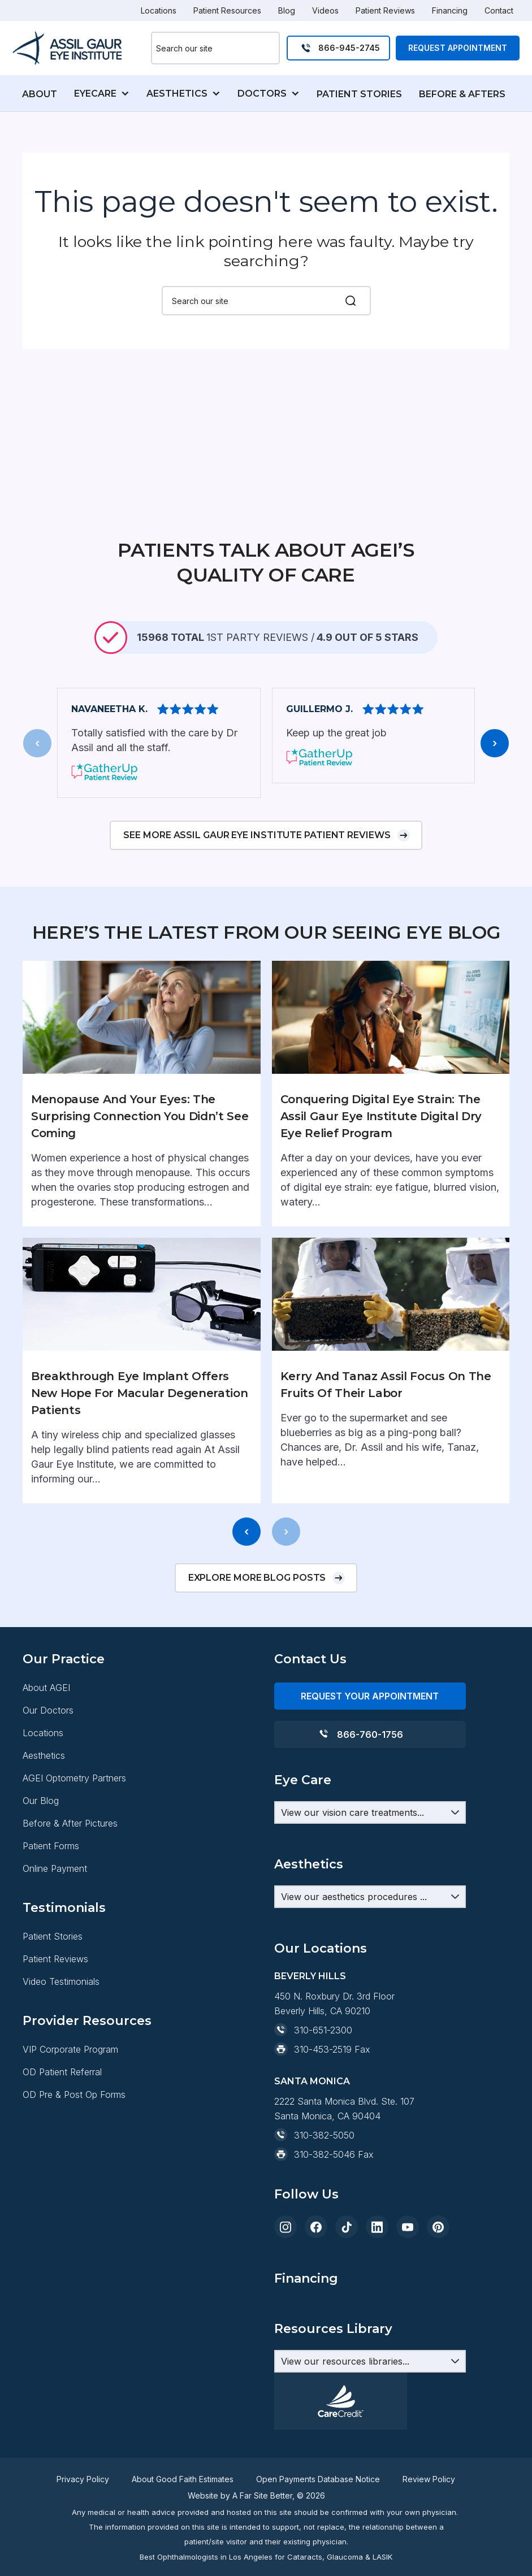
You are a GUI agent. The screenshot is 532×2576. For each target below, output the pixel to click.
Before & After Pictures (70, 1884)
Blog (286, 10)
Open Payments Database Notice (318, 2479)
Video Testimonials (61, 2043)
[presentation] (37, 805)
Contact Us (310, 1720)
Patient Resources (227, 10)
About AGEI (46, 1749)
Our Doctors (48, 1771)
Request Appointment (457, 48)
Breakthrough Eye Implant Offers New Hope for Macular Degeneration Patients (139, 1454)
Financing (450, 10)
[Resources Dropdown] (370, 2361)
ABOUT (39, 94)
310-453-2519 (323, 2161)
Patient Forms (51, 1907)
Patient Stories (53, 1997)
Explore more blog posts (257, 1639)
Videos (325, 10)
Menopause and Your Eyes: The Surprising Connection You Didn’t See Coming (139, 1178)
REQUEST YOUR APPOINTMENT (370, 1757)
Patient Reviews (385, 10)
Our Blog (41, 1862)
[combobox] (215, 48)
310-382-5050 (324, 2247)
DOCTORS (262, 93)
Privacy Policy (83, 2479)
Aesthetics (44, 1817)
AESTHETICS (176, 93)
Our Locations (320, 2060)
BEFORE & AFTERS (462, 94)
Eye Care (302, 1841)
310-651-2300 (323, 2142)
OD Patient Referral (62, 2183)
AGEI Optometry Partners (74, 1839)
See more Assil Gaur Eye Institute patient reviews (256, 896)
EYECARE (95, 93)
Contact (499, 10)
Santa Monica (312, 2193)
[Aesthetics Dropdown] (370, 1958)
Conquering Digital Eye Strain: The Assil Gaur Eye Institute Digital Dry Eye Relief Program (381, 1178)
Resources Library (333, 2010)
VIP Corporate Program (70, 2161)
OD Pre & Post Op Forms (74, 2206)
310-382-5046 (324, 2266)
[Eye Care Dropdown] (370, 1874)
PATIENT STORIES (359, 94)
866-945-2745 (349, 48)
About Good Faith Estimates (182, 2479)
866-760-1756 (370, 1796)
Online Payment (55, 1930)
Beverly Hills (310, 2088)
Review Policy (429, 2479)
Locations (158, 10)
